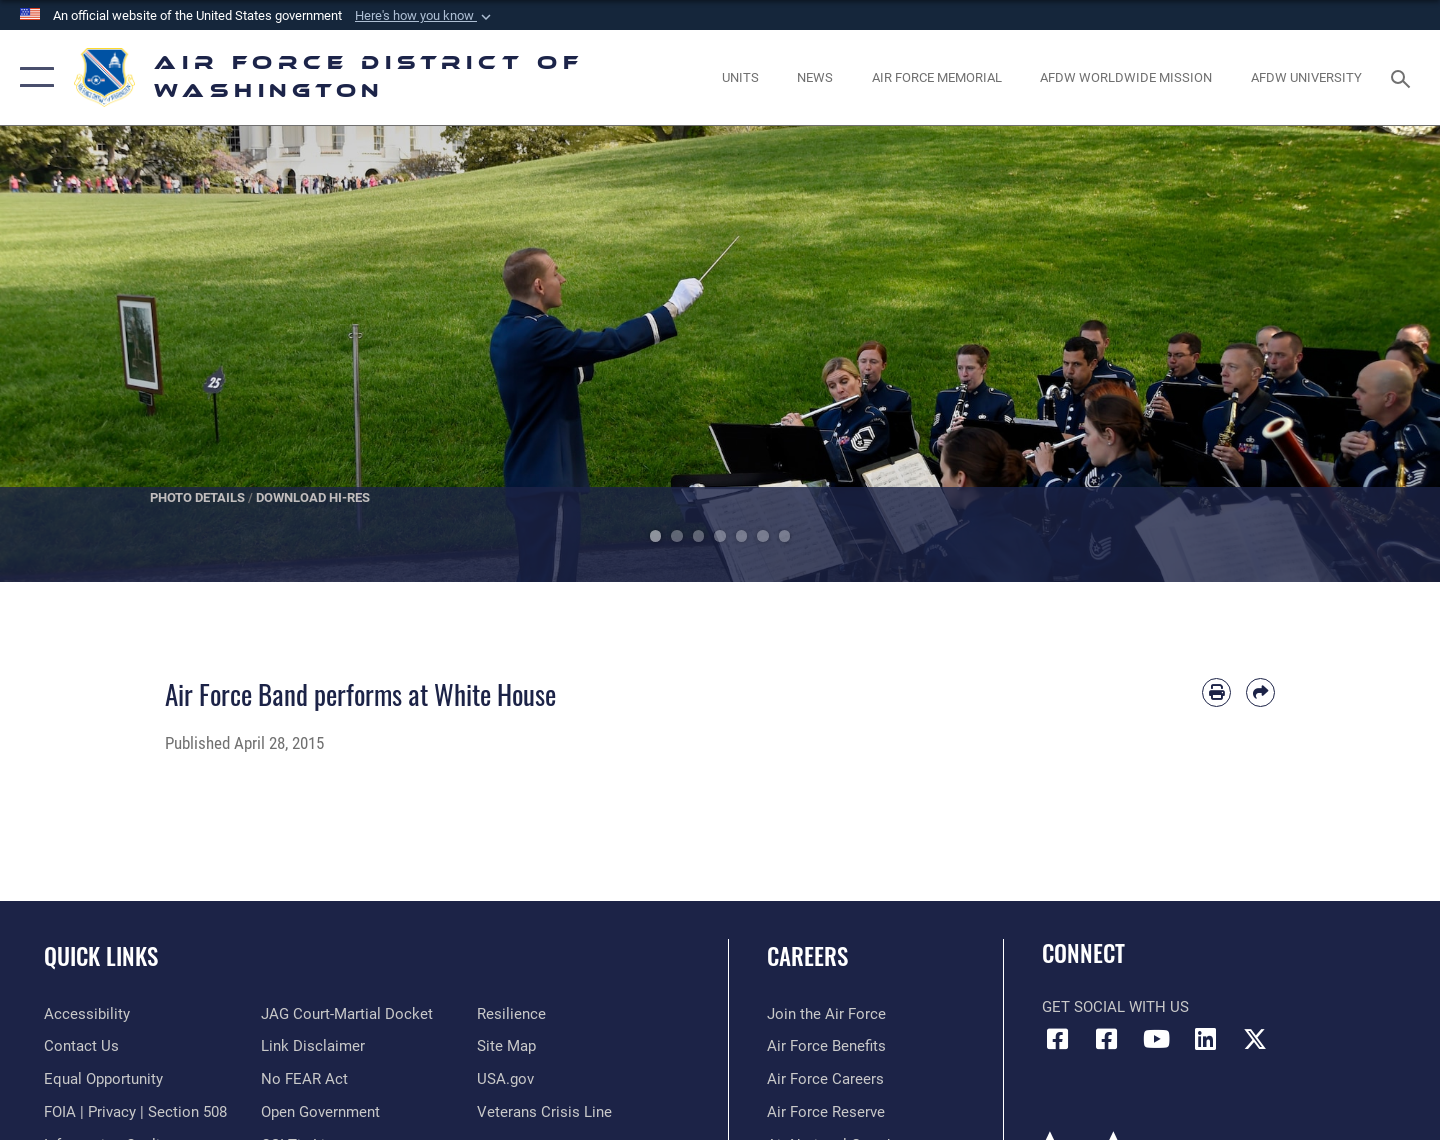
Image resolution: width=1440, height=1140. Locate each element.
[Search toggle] (1403, 77)
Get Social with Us (1115, 1007)
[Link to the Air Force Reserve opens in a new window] (826, 1112)
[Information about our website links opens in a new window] (313, 1046)
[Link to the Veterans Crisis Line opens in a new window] (544, 1112)
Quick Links (101, 956)
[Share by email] (1260, 692)
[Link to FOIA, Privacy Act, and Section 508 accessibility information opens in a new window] (135, 1112)
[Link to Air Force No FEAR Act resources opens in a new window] (304, 1079)
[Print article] (1216, 692)
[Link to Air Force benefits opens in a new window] (826, 1046)
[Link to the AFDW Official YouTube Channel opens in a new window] (1156, 1039)
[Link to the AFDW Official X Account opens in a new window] (1255, 1039)
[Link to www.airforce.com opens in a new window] (826, 1014)
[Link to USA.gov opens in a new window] (505, 1079)
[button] (425, 16)
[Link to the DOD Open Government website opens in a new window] (320, 1112)
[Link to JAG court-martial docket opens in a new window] (347, 1014)
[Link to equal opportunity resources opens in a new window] (103, 1079)
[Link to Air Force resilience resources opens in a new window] (511, 1014)
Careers (807, 956)
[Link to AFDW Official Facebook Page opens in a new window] (1057, 1039)
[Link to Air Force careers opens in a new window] (825, 1079)
